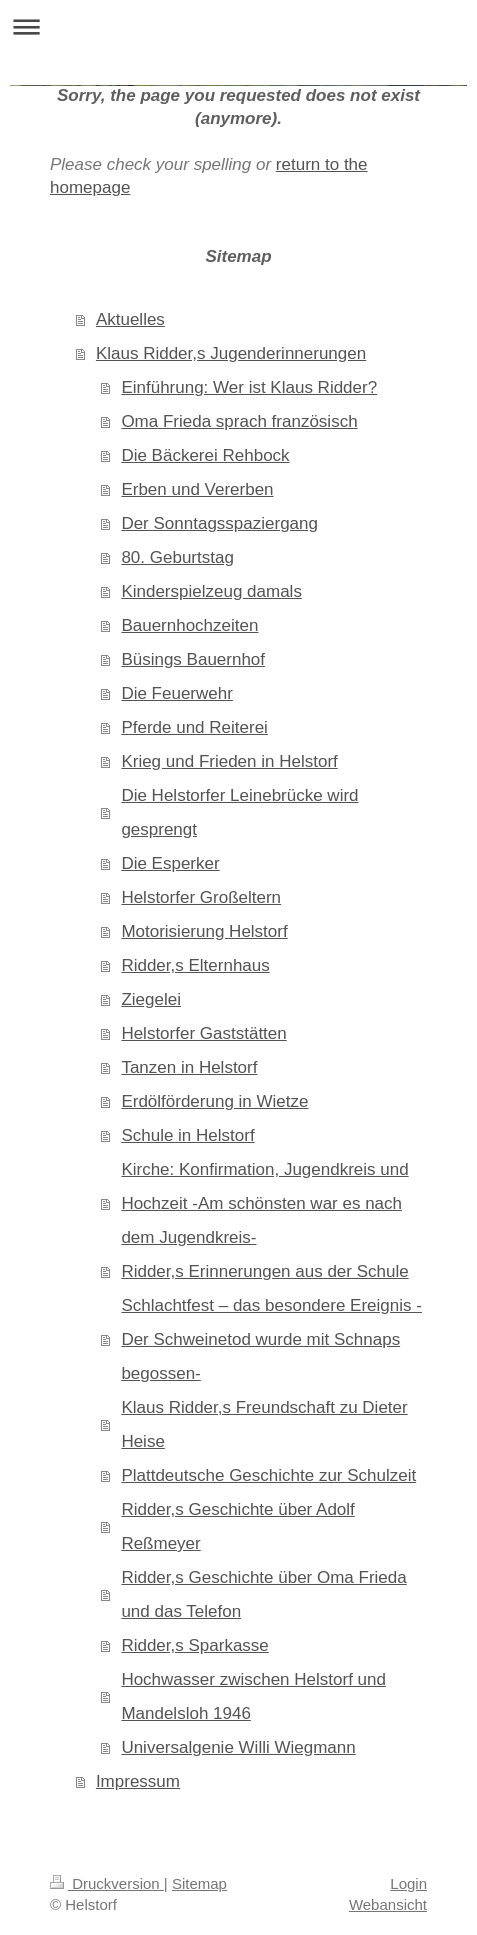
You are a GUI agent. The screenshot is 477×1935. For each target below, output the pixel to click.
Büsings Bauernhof (193, 659)
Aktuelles (130, 319)
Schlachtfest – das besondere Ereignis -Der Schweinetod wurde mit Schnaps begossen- (271, 1339)
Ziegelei (151, 999)
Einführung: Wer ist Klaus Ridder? (249, 387)
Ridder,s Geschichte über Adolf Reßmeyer (237, 1526)
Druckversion (107, 1883)
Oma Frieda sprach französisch (239, 421)
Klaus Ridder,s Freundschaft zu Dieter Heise (264, 1424)
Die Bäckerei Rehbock (205, 455)
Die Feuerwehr (177, 693)
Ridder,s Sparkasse (194, 1645)
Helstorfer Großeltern (201, 897)
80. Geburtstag (177, 557)
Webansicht (388, 1904)
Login (408, 1883)
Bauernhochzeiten (189, 625)
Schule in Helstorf (187, 1135)
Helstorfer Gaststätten (203, 1033)
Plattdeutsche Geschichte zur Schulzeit (268, 1475)
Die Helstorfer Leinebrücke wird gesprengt (239, 812)
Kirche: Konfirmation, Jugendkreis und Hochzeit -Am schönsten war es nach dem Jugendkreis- (264, 1203)
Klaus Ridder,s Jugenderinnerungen (231, 353)
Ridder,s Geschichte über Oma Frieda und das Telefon (263, 1594)
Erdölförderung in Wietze (214, 1101)
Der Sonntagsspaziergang (219, 523)
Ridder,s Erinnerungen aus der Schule (264, 1271)
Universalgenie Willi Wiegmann (238, 1747)
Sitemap (199, 1883)
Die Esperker (170, 863)
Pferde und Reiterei (194, 727)
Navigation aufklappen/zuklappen (238, 26)
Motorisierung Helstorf (204, 931)
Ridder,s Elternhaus (195, 965)
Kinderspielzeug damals (211, 591)
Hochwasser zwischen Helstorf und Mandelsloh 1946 (253, 1696)
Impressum (138, 1781)
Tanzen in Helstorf (189, 1067)
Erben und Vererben (197, 489)
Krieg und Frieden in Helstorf (229, 761)
